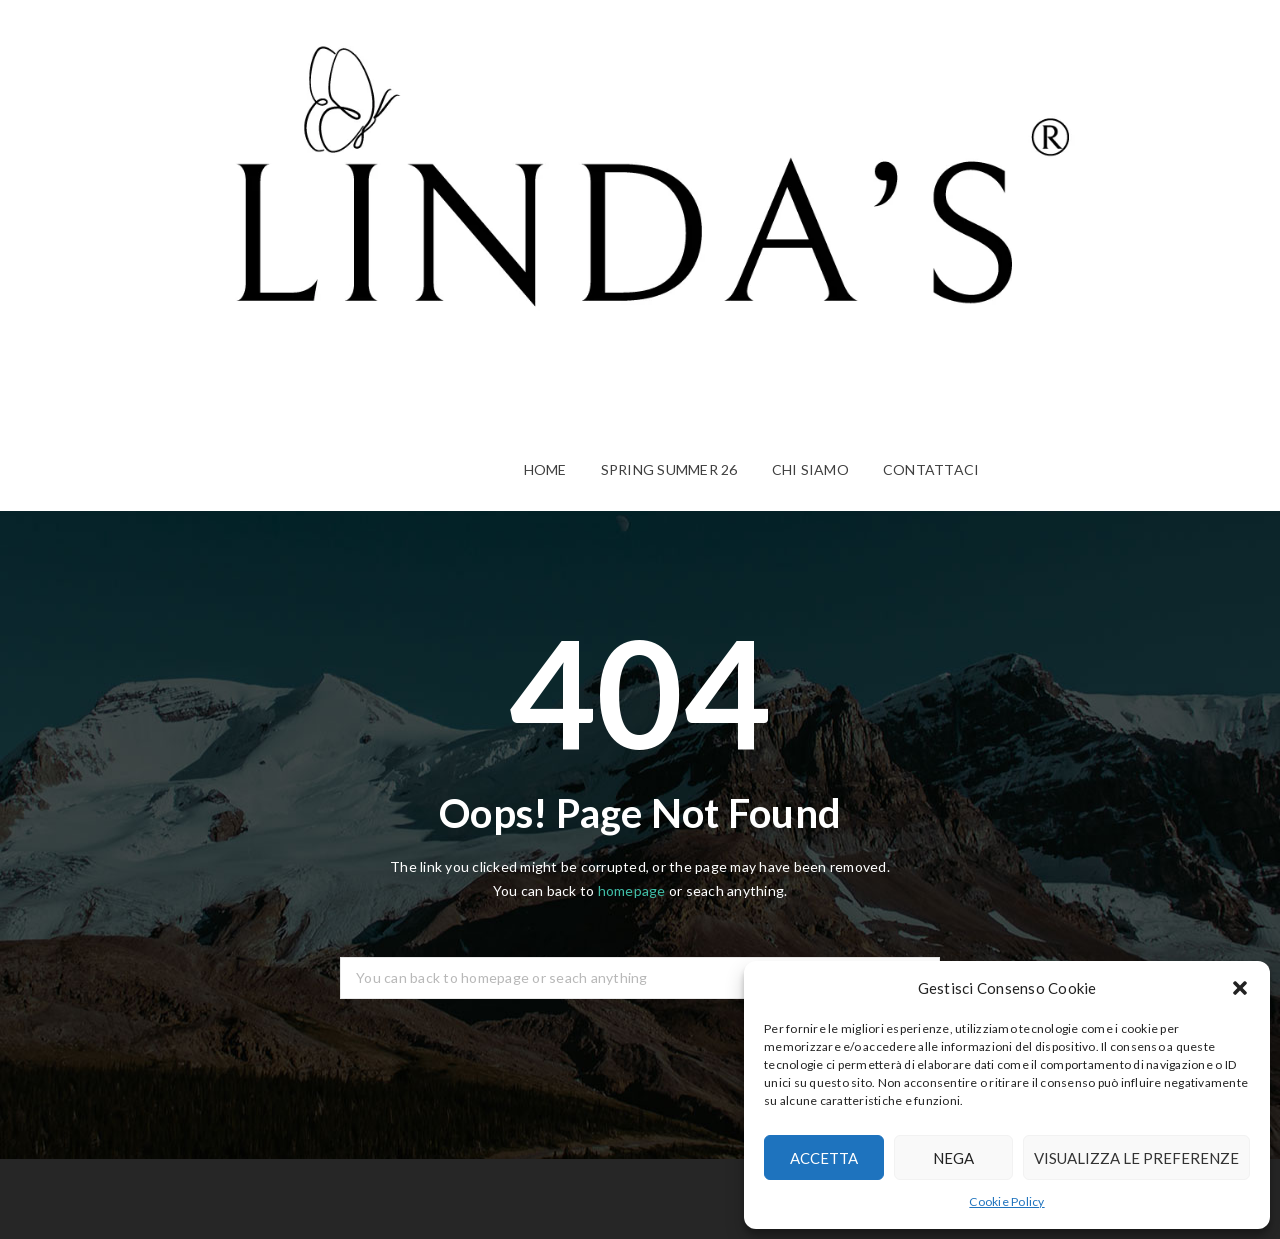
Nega (953, 1158)
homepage (632, 890)
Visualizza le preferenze (1136, 1158)
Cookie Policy (1006, 1201)
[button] (1240, 988)
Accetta (824, 1158)
